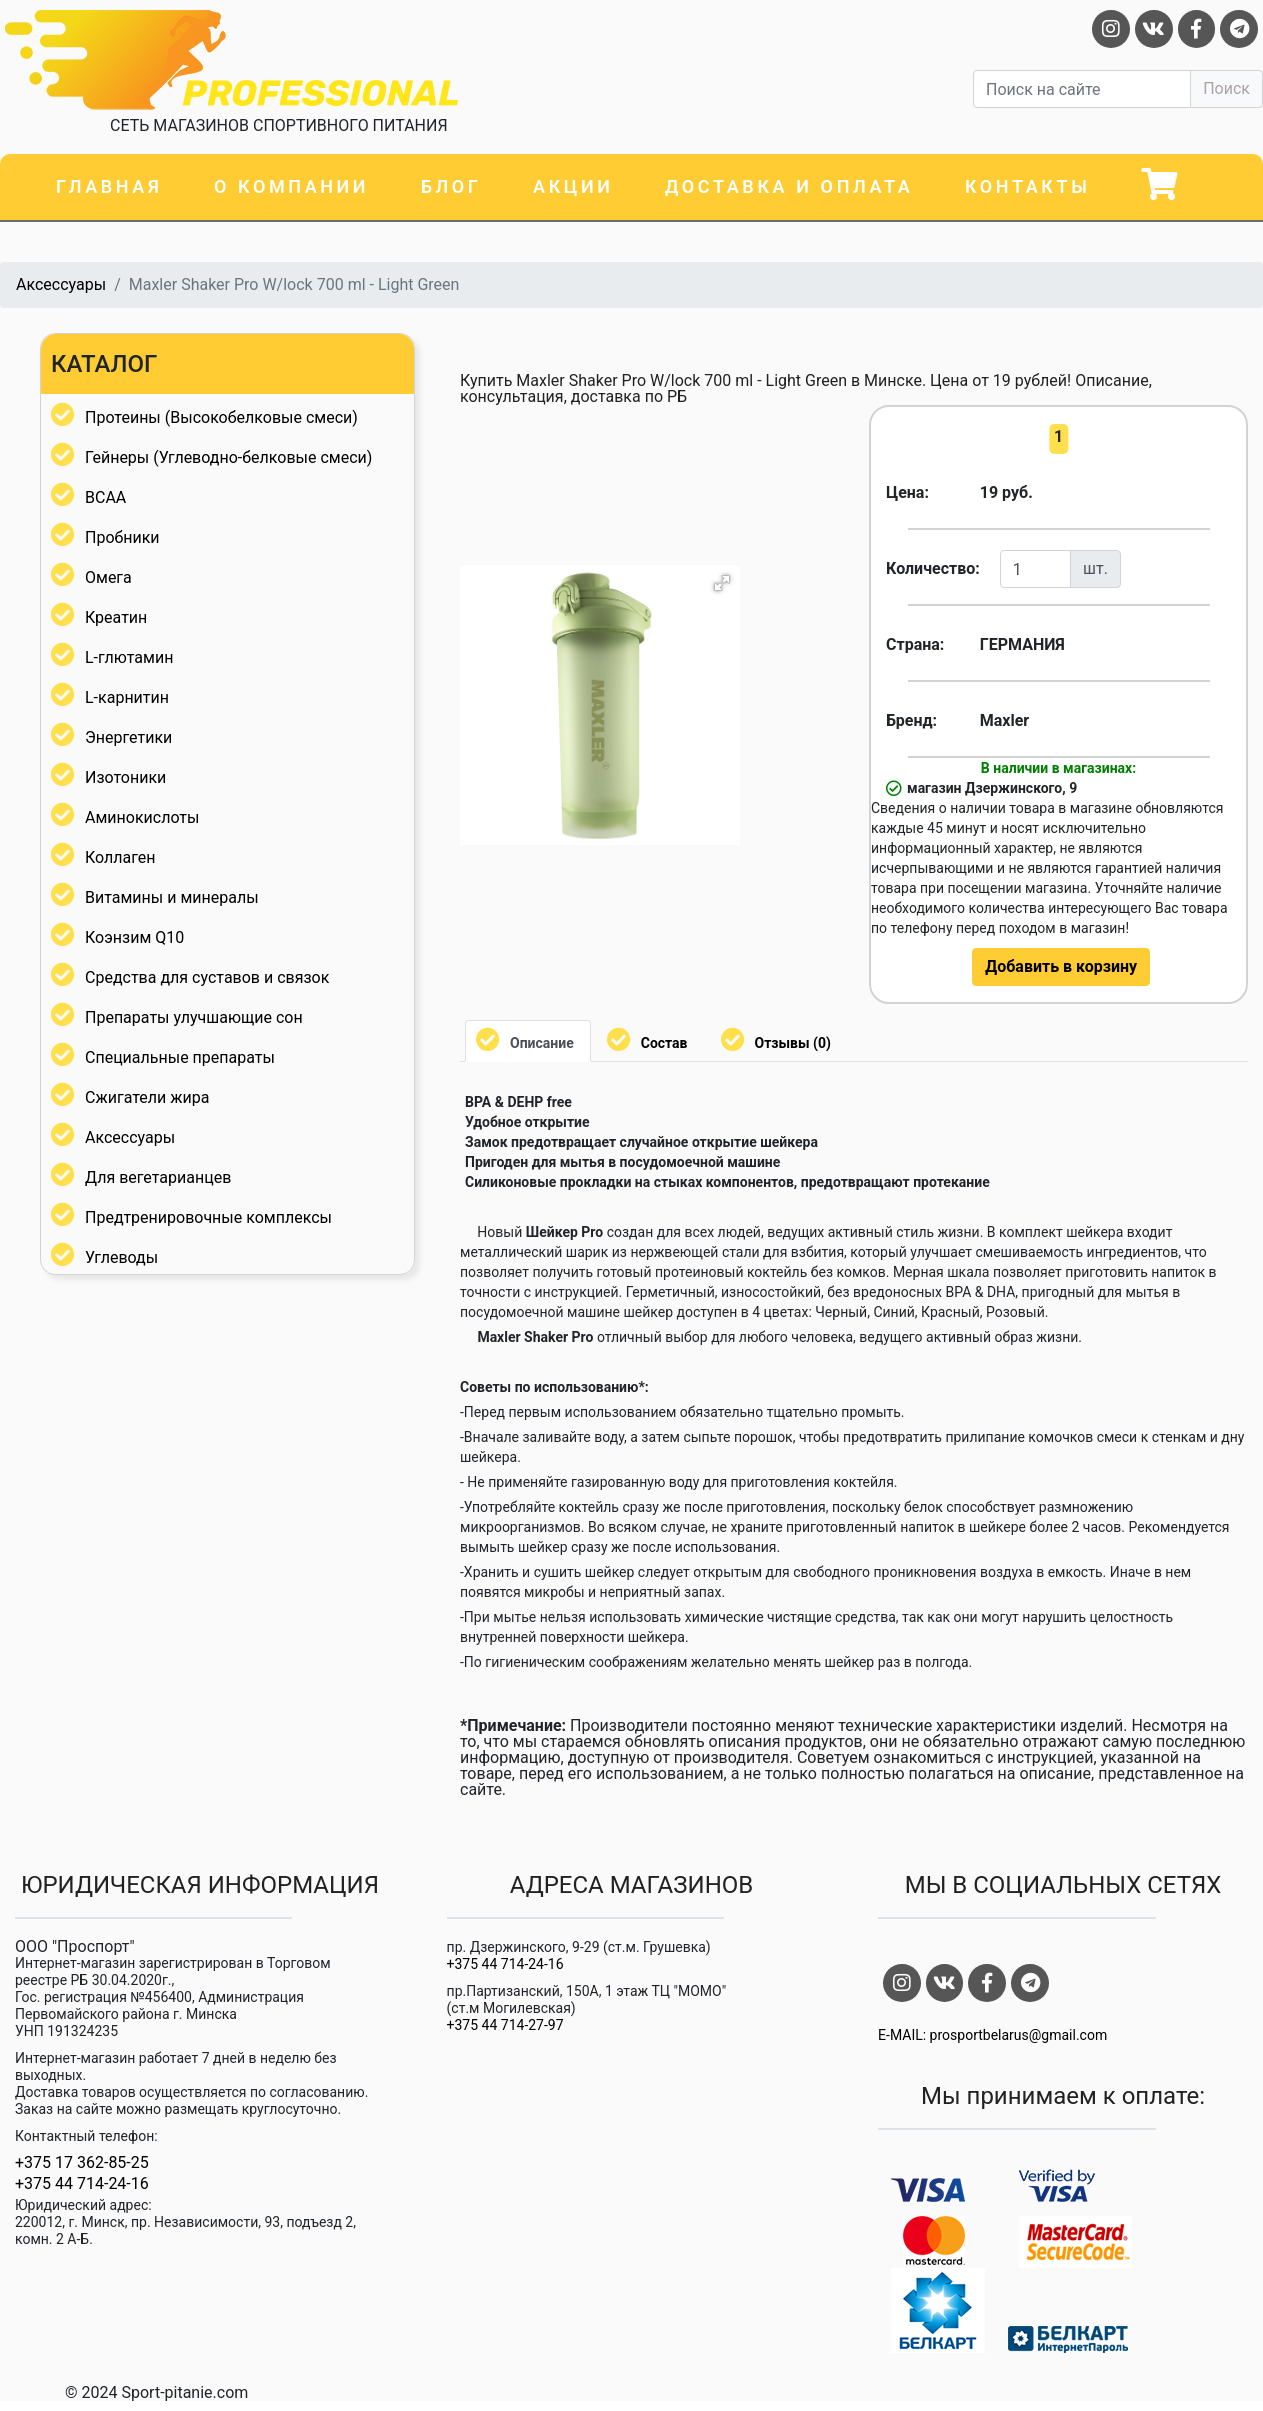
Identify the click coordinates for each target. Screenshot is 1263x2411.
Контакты (1028, 186)
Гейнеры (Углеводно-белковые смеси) (228, 457)
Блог (451, 186)
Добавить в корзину (1061, 966)
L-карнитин (127, 697)
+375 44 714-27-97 (505, 2025)
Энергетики (128, 737)
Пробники (122, 537)
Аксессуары (61, 284)
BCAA (105, 497)
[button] (722, 583)
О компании (291, 186)
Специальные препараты (180, 1057)
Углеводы (121, 1257)
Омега (108, 577)
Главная (109, 186)
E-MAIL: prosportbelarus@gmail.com (992, 2035)
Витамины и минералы (172, 897)
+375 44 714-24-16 (82, 2184)
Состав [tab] (664, 1043)
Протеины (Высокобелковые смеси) (221, 417)
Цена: (907, 492)
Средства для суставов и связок (207, 977)
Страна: (915, 644)
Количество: (925, 568)
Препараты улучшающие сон (194, 1017)
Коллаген (120, 857)
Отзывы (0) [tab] (793, 1043)
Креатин (116, 617)
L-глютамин (129, 657)
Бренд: (911, 720)
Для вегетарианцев (158, 1177)
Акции (573, 186)
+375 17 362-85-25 (82, 2163)
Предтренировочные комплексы (208, 1217)
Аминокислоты (142, 817)
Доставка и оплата (789, 186)
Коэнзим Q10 (134, 937)
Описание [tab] (542, 1043)
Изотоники (125, 777)
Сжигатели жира (147, 1097)
